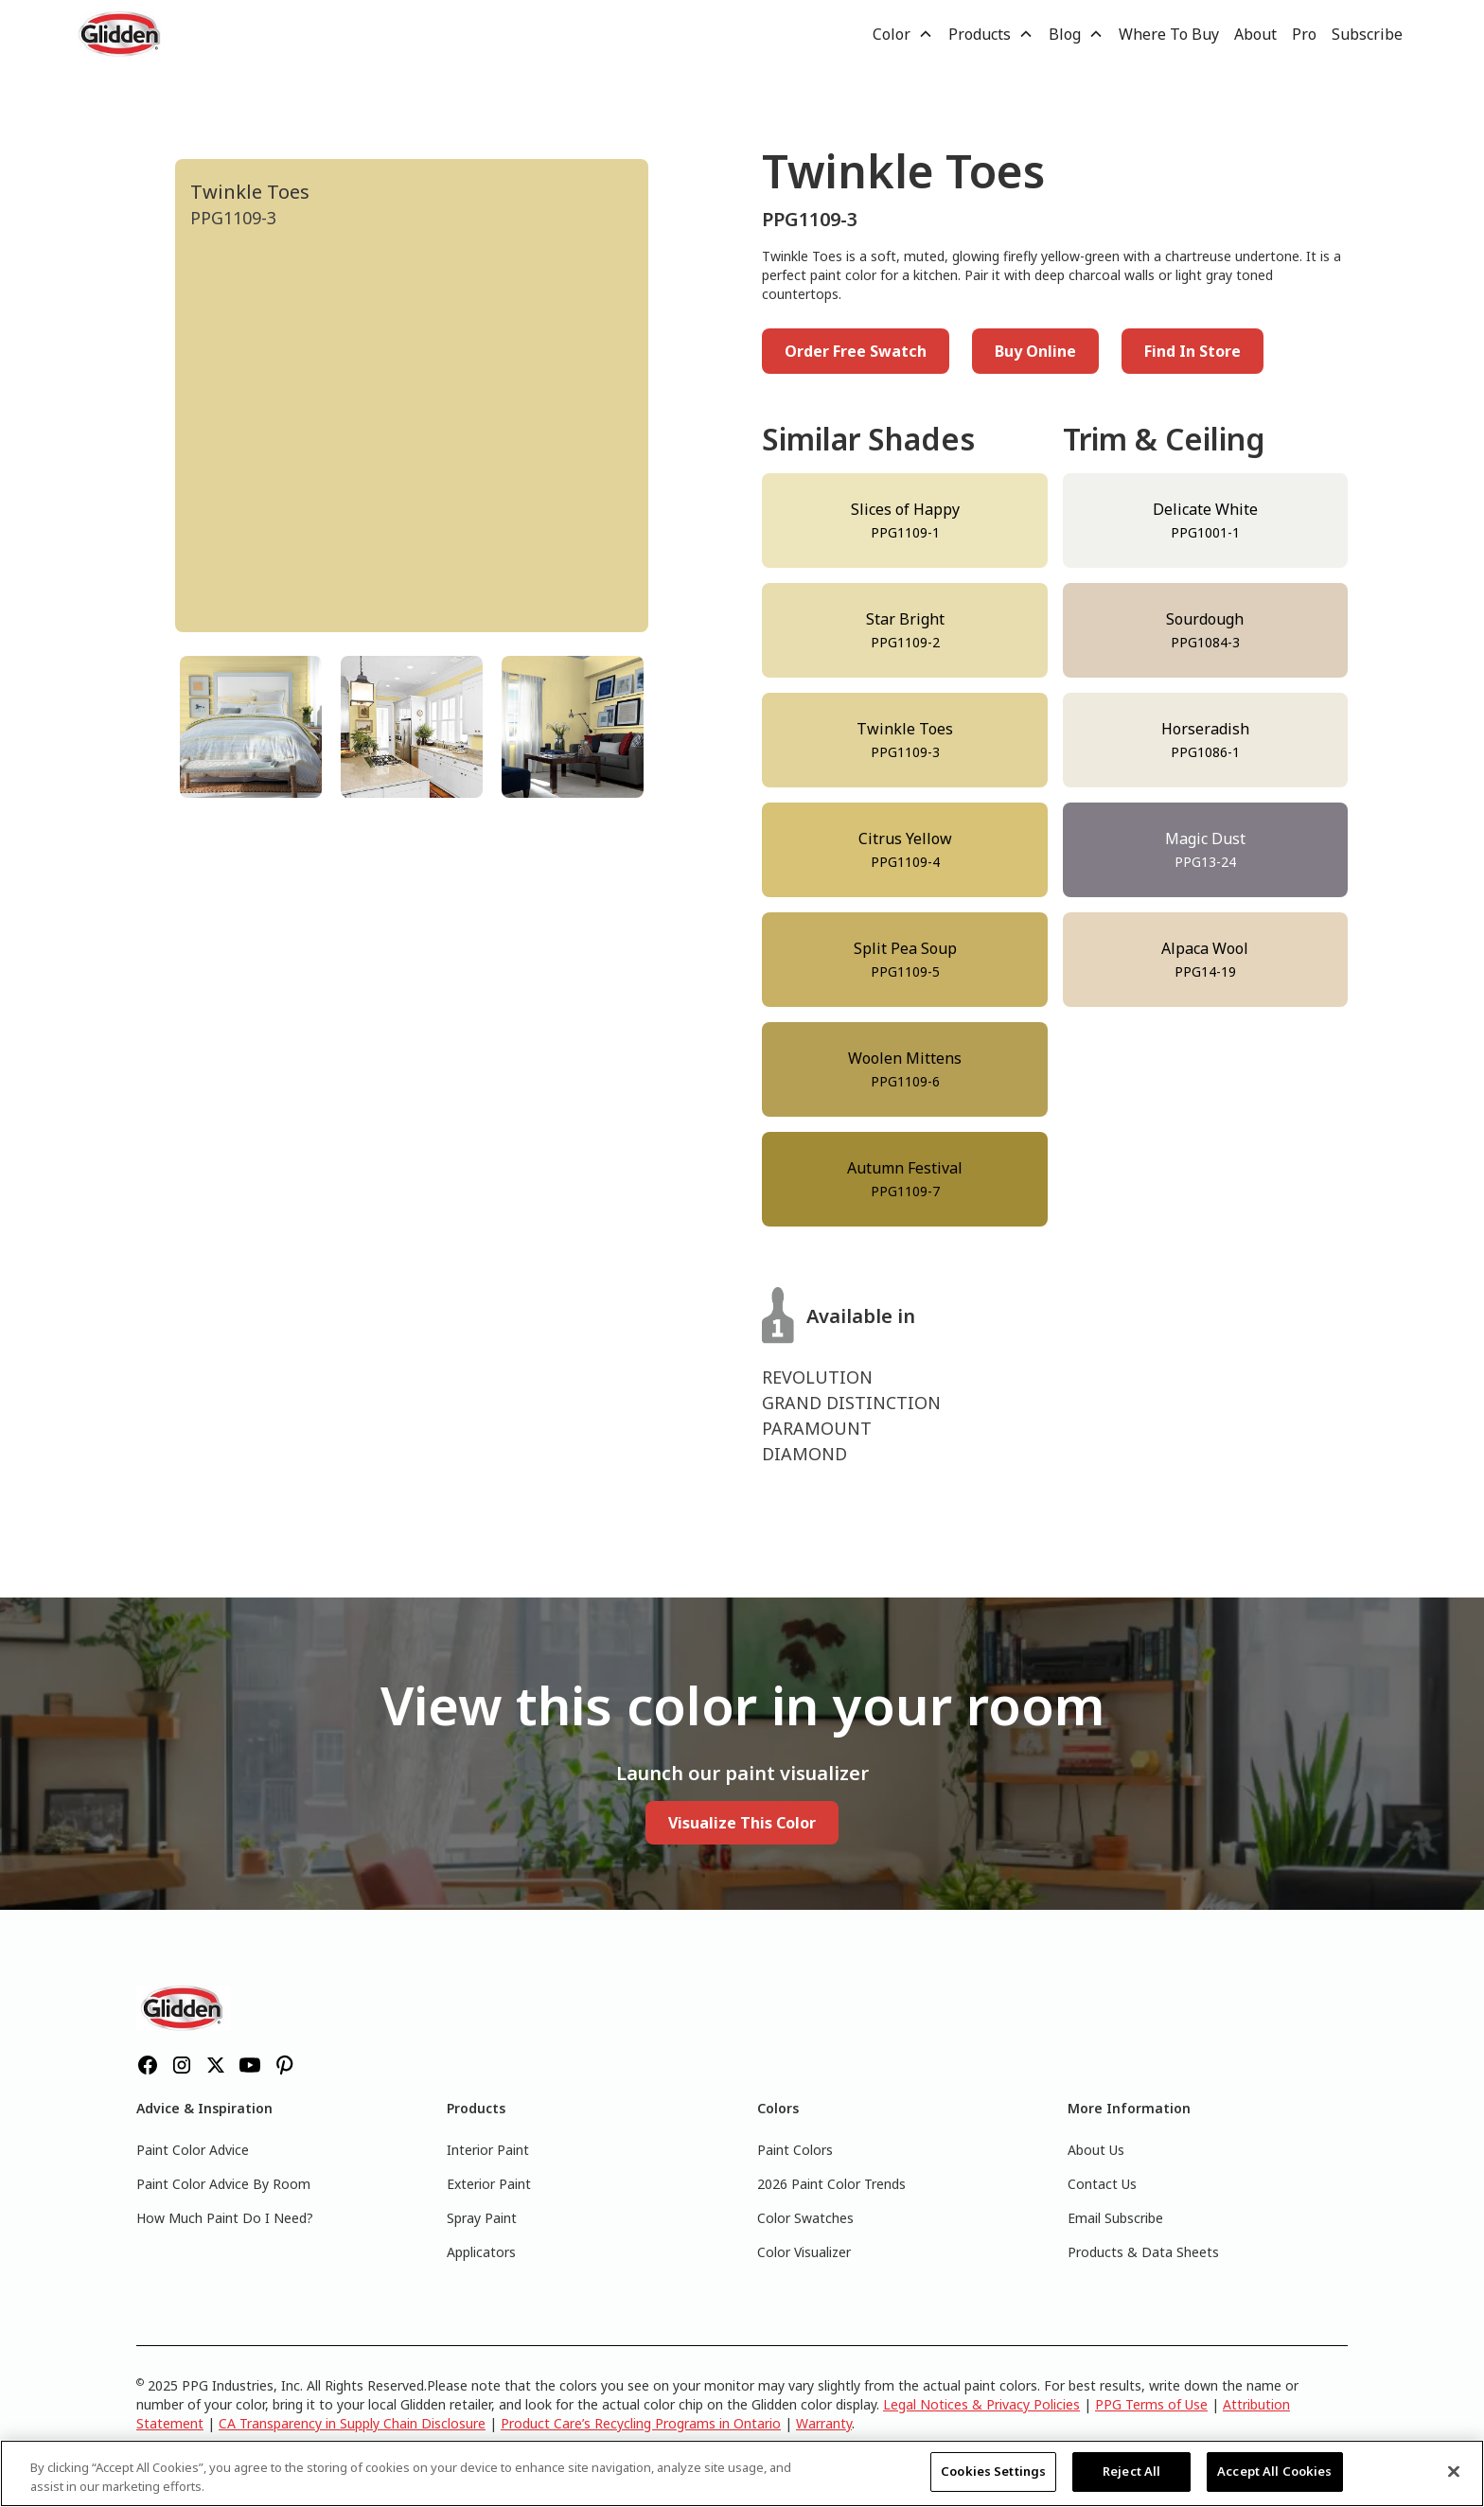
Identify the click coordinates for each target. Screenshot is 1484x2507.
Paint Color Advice (192, 2150)
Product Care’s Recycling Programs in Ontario (641, 2423)
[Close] (1454, 2471)
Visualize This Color (742, 1822)
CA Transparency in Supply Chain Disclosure (352, 2423)
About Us (1096, 2150)
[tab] (250, 726)
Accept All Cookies (1274, 2471)
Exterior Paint (489, 2184)
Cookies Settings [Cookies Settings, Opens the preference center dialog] (993, 2471)
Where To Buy (1169, 34)
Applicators (481, 2252)
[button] (903, 34)
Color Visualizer (804, 2252)
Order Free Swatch (856, 351)
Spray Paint (482, 2218)
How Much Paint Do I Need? (224, 2218)
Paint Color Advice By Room (223, 2184)
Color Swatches (805, 2218)
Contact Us (1102, 2184)
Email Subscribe (1115, 2218)
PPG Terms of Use (1151, 2404)
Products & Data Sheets (1143, 2252)
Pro (1304, 34)
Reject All (1131, 2471)
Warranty (824, 2423)
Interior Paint (488, 2150)
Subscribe (1367, 34)
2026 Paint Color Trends (831, 2184)
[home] (121, 34)
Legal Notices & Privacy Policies (981, 2404)
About (1255, 34)
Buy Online (1035, 351)
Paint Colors (795, 2150)
